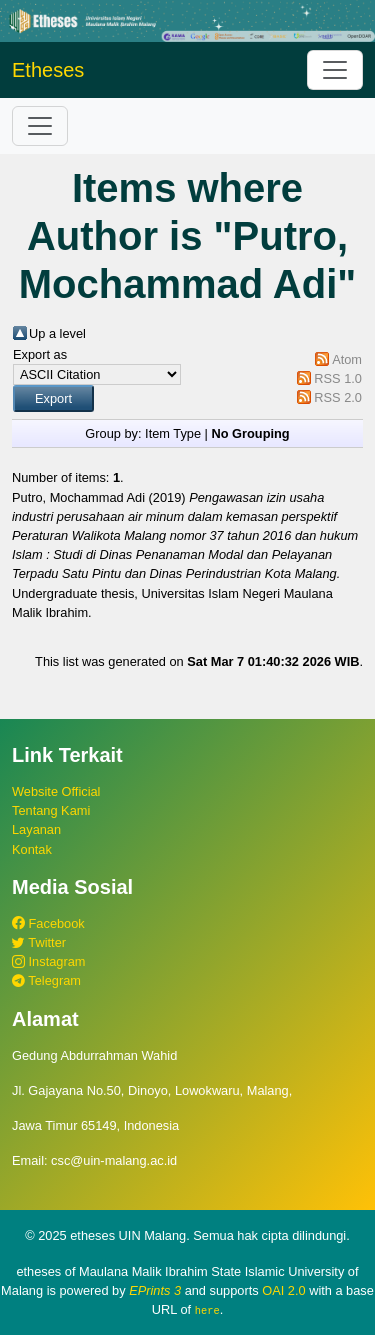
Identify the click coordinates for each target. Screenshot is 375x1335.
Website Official (56, 791)
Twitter (39, 942)
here (207, 1310)
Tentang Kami (51, 810)
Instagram (48, 961)
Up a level (57, 333)
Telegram (46, 980)
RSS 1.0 (338, 378)
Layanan (36, 829)
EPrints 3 (155, 1290)
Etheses (48, 70)
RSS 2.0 (338, 397)
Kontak (32, 849)
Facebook (48, 923)
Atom (347, 359)
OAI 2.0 (283, 1290)
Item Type (173, 433)
